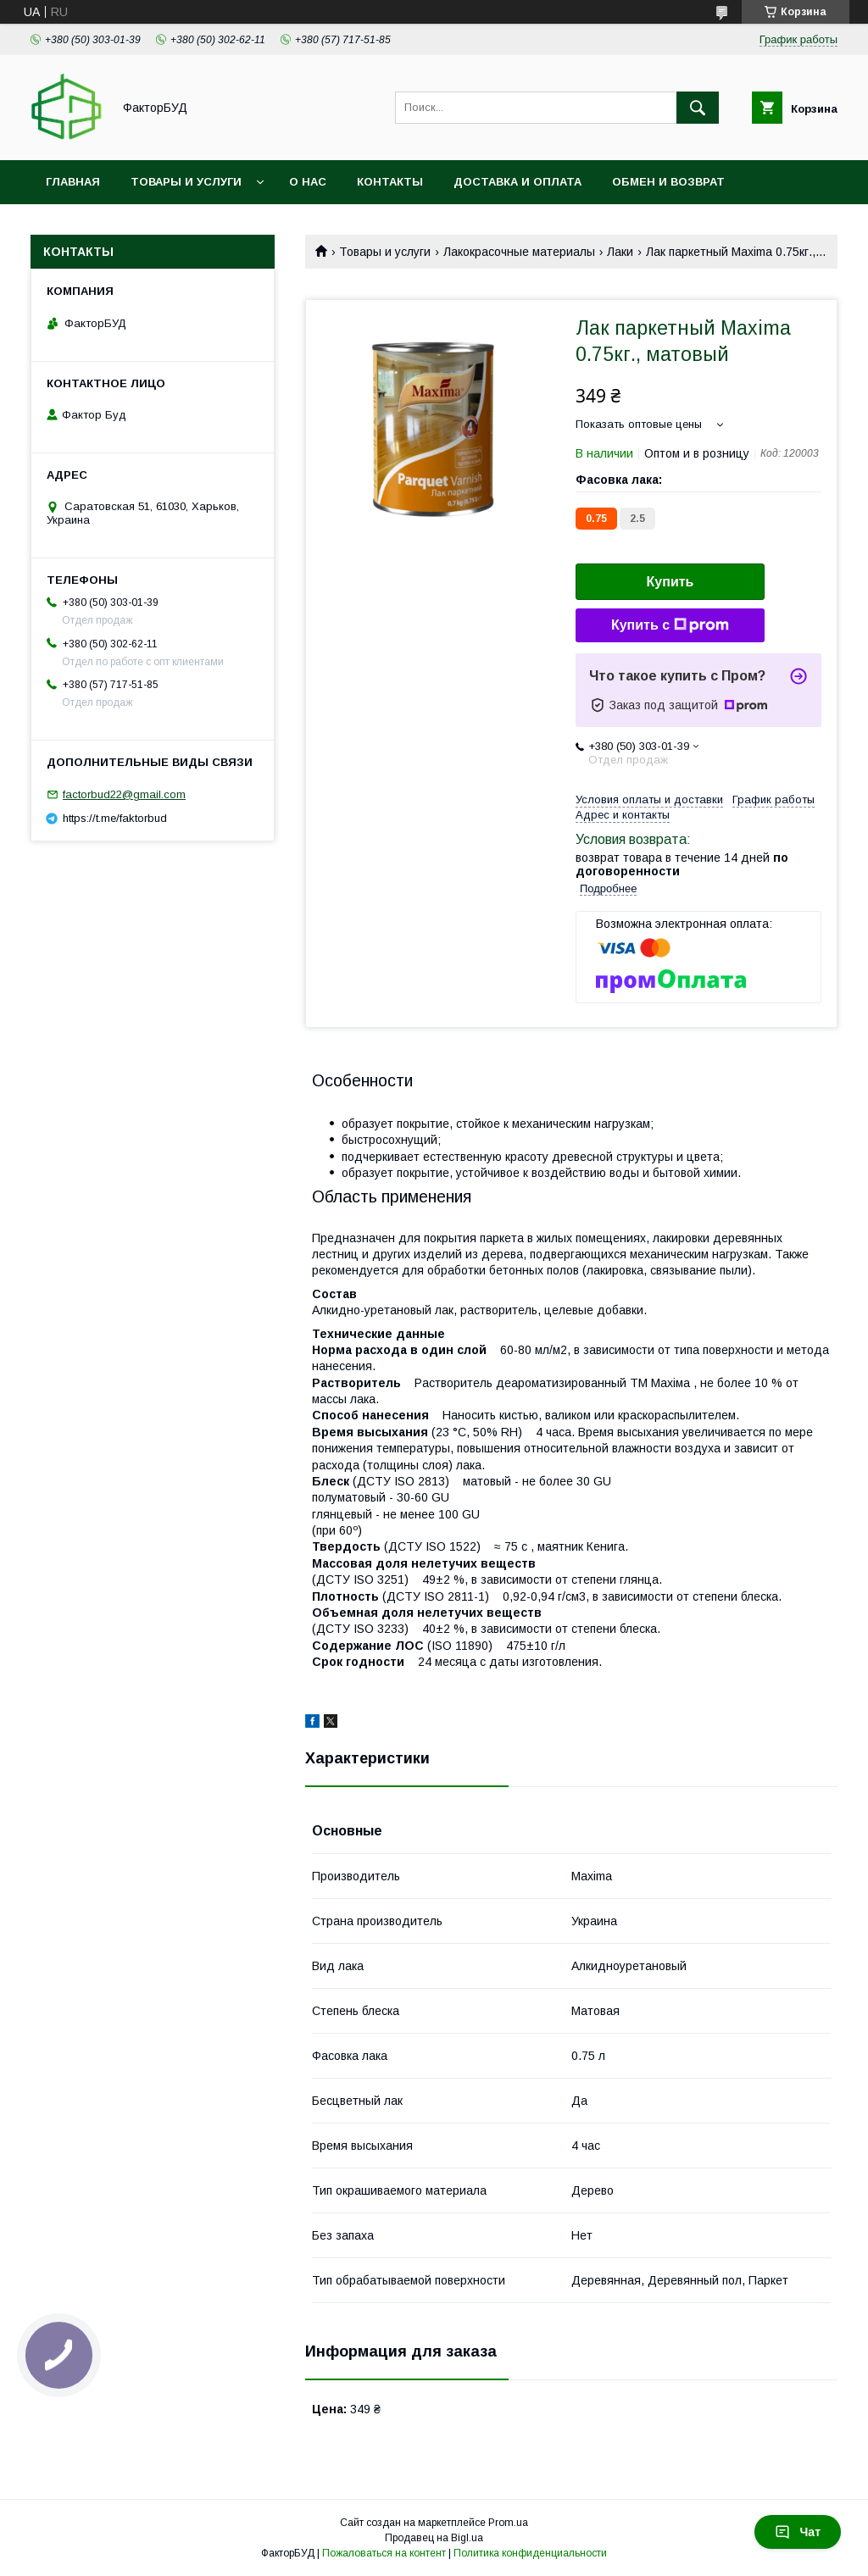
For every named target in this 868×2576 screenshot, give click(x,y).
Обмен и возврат (668, 181)
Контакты (390, 181)
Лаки (620, 251)
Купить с (670, 625)
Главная (73, 181)
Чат (798, 2532)
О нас (307, 181)
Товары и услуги (186, 181)
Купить (670, 582)
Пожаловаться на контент (384, 2553)
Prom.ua (508, 2523)
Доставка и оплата (517, 181)
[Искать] (697, 108)
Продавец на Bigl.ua (434, 2538)
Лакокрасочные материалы (519, 251)
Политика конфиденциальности (530, 2553)
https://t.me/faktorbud (115, 818)
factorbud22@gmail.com (124, 794)
